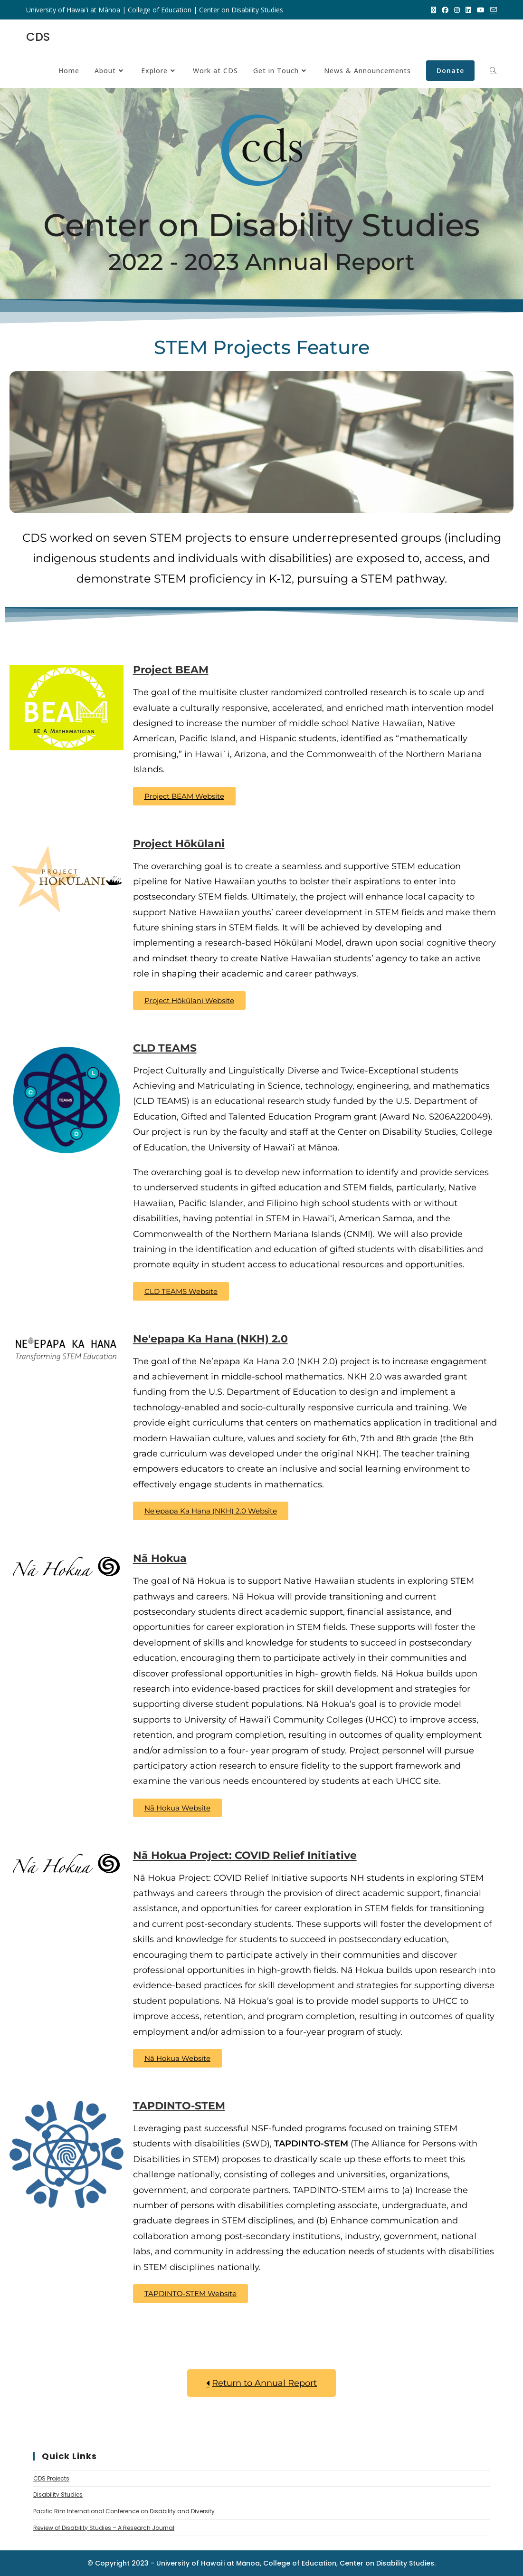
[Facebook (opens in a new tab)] (445, 10)
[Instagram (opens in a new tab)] (457, 10)
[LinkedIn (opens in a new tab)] (468, 10)
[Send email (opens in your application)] (492, 10)
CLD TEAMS (165, 1048)
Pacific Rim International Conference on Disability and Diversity (124, 2511)
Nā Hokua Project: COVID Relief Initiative (245, 1855)
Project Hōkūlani (179, 843)
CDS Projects (51, 2478)
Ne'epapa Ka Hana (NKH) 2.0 (210, 1338)
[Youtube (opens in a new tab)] (480, 10)
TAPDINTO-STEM (179, 2105)
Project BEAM (171, 669)
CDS (38, 37)
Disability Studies (58, 2494)
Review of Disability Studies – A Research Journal (103, 2528)
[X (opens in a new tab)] (433, 10)
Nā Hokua (160, 1558)
